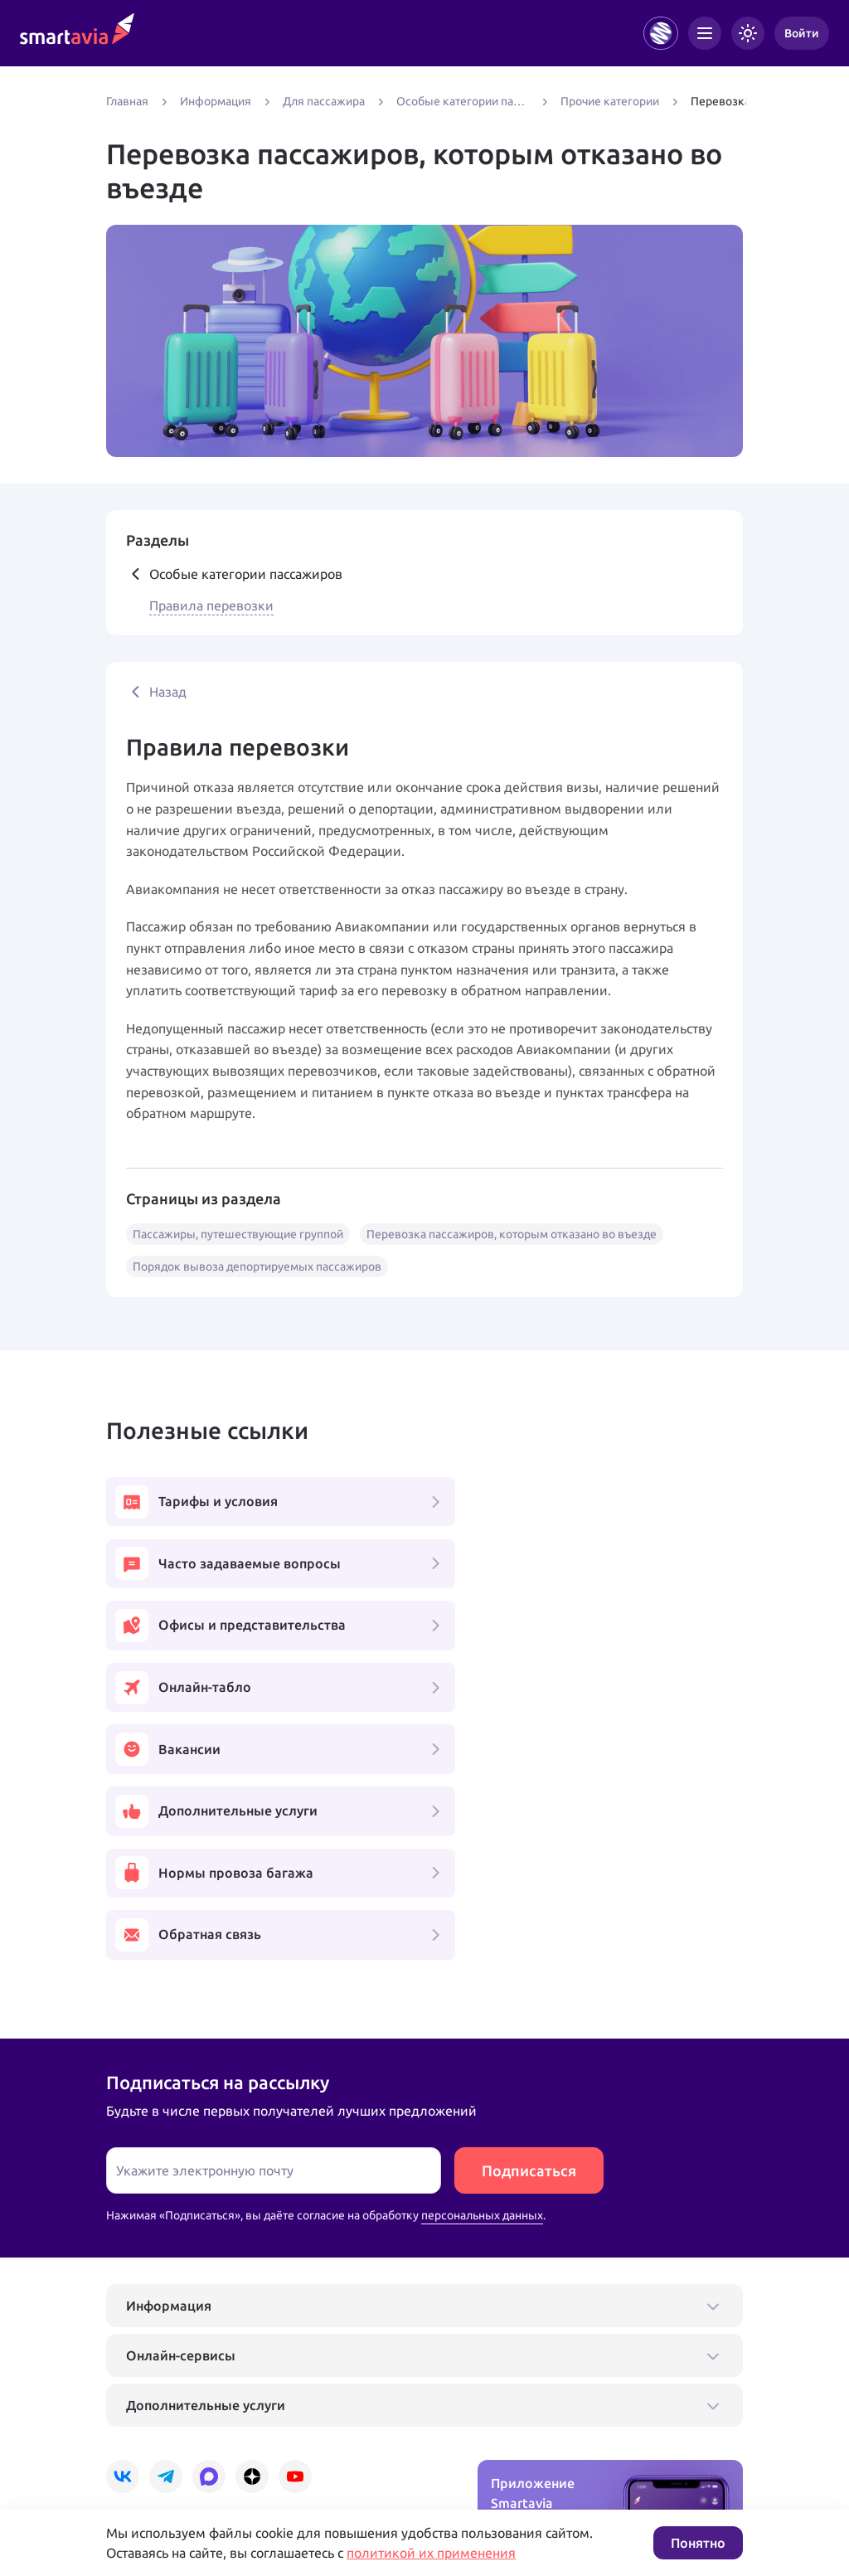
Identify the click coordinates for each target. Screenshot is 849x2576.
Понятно (698, 2543)
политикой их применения (431, 2552)
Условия (332, 2455)
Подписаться (529, 1927)
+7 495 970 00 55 (157, 2402)
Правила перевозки (211, 605)
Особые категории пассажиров (234, 574)
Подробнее (136, 2455)
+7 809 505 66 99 (361, 2402)
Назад (156, 692)
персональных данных (482, 1972)
